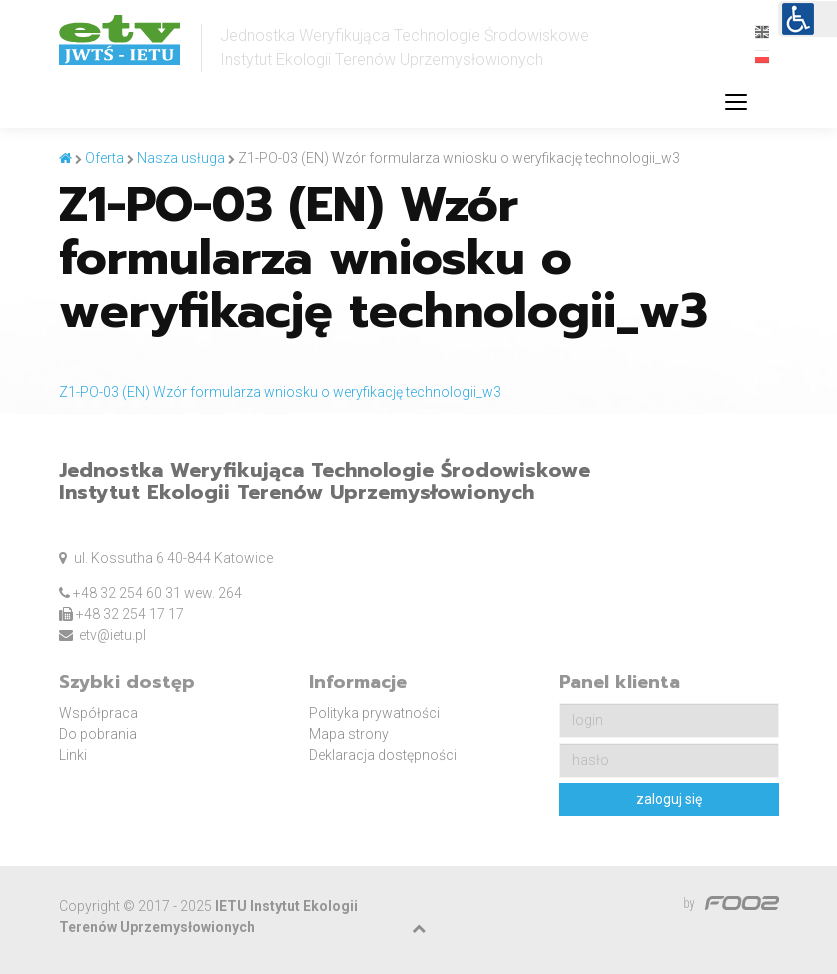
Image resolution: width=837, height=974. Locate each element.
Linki (73, 755)
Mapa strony (349, 734)
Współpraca (98, 713)
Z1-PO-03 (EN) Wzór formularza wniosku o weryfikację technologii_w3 (280, 392)
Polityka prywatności (374, 713)
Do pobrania (98, 734)
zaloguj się (669, 799)
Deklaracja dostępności (383, 755)
